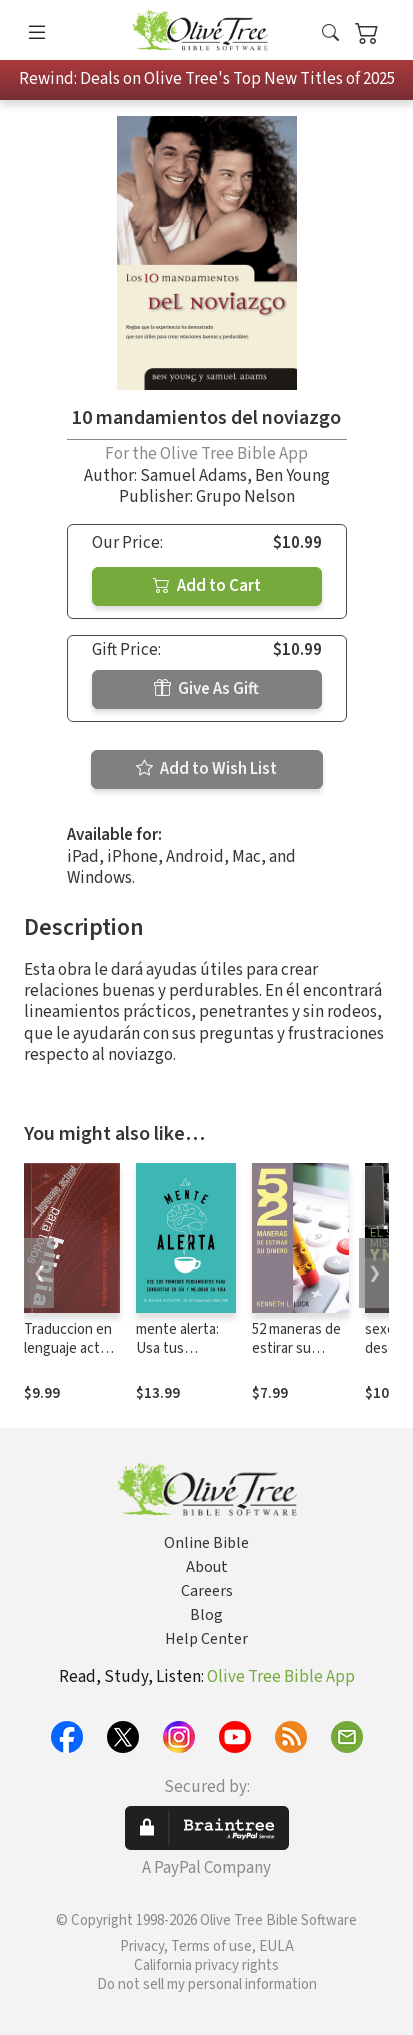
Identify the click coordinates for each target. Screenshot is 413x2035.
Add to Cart (207, 586)
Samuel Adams (193, 476)
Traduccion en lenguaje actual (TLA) (71, 1348)
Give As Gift (206, 689)
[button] (330, 33)
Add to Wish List (206, 769)
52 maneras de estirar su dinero (296, 1348)
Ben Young (292, 476)
